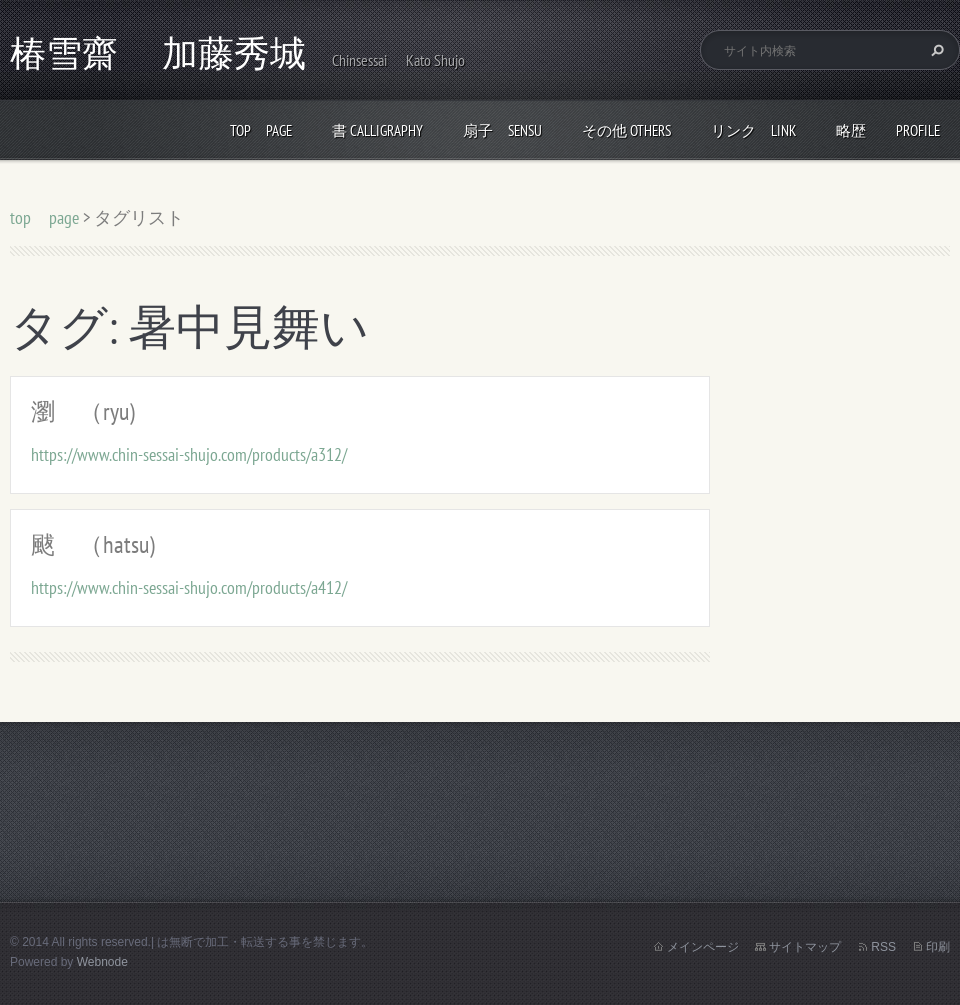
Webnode (102, 962)
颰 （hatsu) (93, 544)
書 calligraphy (377, 130)
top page (261, 130)
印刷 (938, 947)
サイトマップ (805, 947)
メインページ (703, 947)
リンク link (753, 130)
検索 (935, 50)
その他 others (626, 130)
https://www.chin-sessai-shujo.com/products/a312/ (189, 454)
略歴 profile (888, 130)
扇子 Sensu (502, 130)
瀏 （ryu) (83, 411)
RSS (883, 947)
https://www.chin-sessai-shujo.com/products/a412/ (189, 587)
